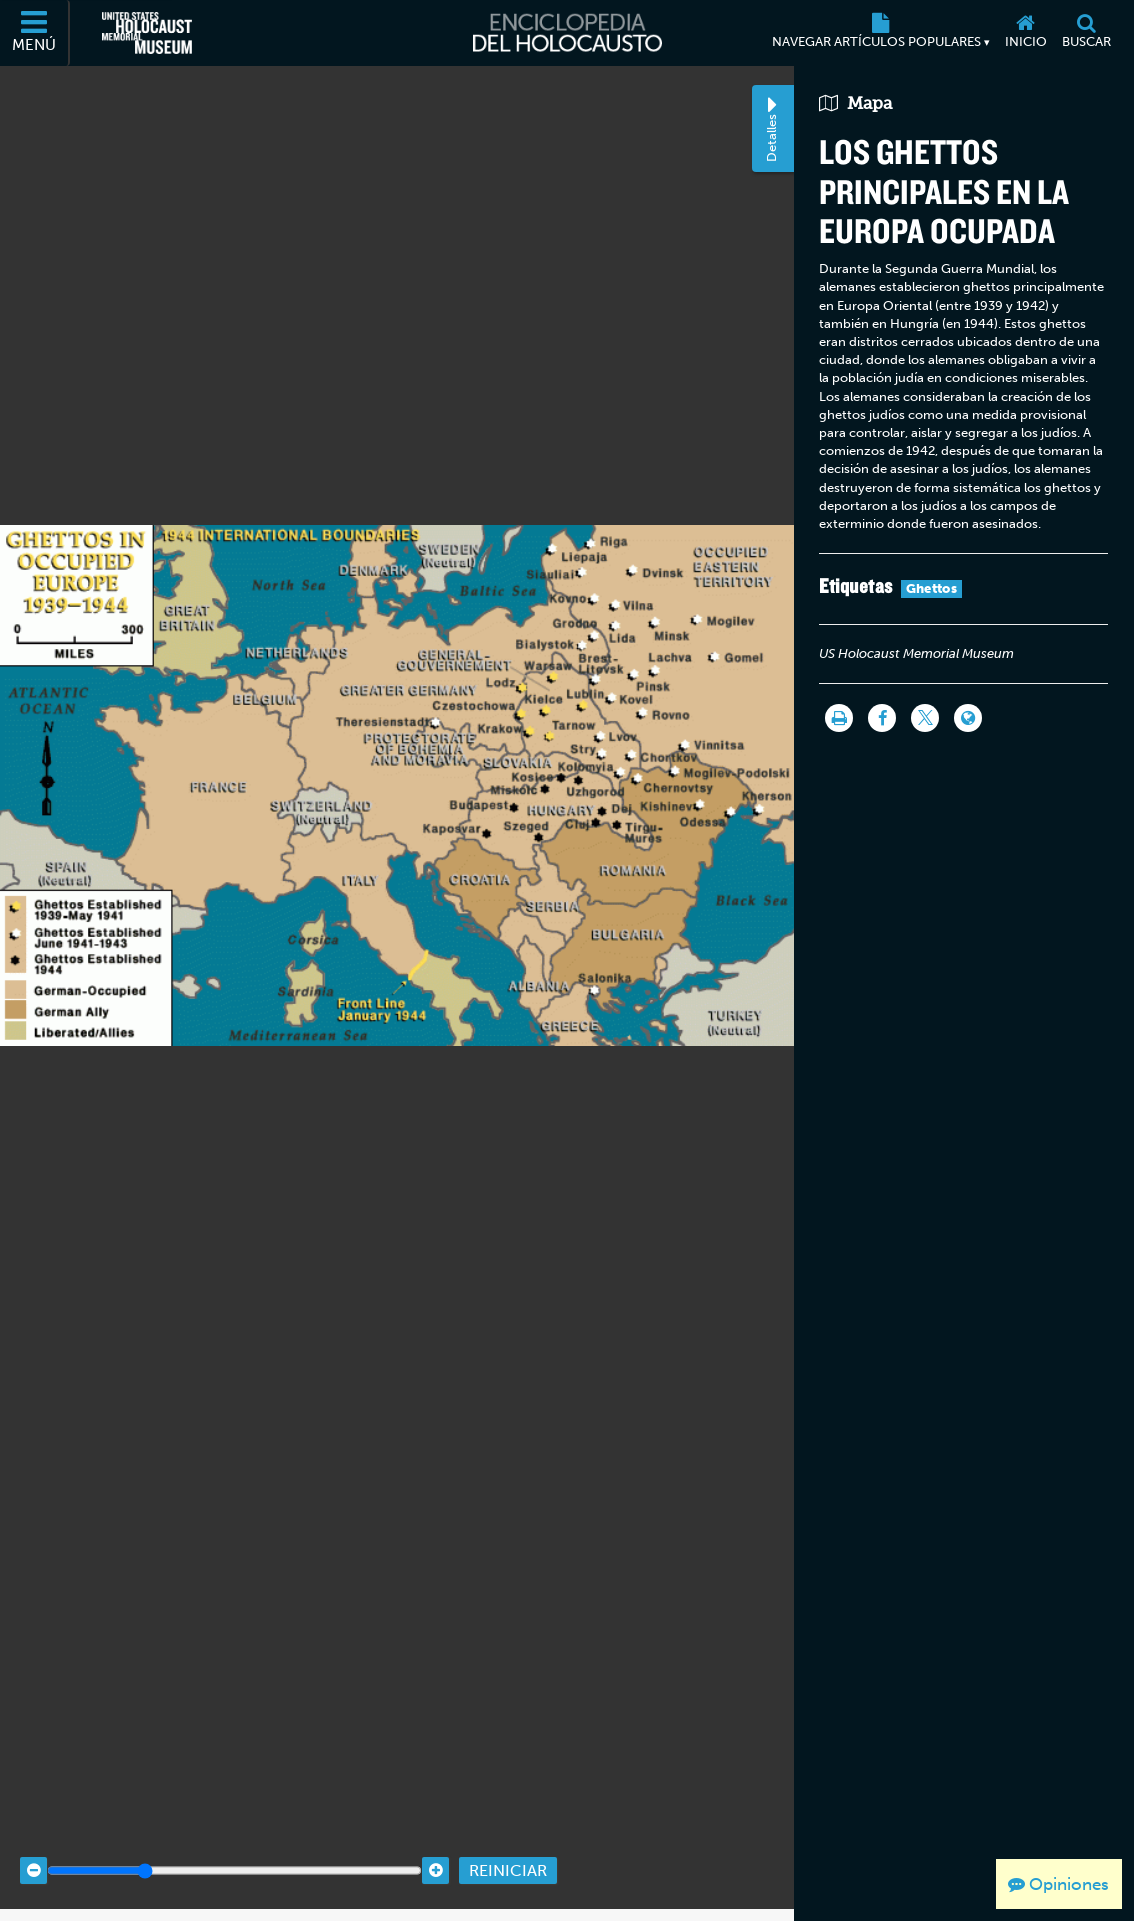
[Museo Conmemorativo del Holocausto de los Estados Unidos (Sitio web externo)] (147, 33)
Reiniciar (508, 1841)
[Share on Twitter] (925, 718)
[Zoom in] (435, 1841)
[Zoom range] (234, 1841)
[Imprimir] (839, 718)
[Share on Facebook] (882, 718)
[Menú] (35, 33)
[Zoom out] (33, 1841)
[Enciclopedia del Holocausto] (567, 33)
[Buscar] (1086, 33)
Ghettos (931, 588)
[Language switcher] (968, 718)
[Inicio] (1025, 33)
